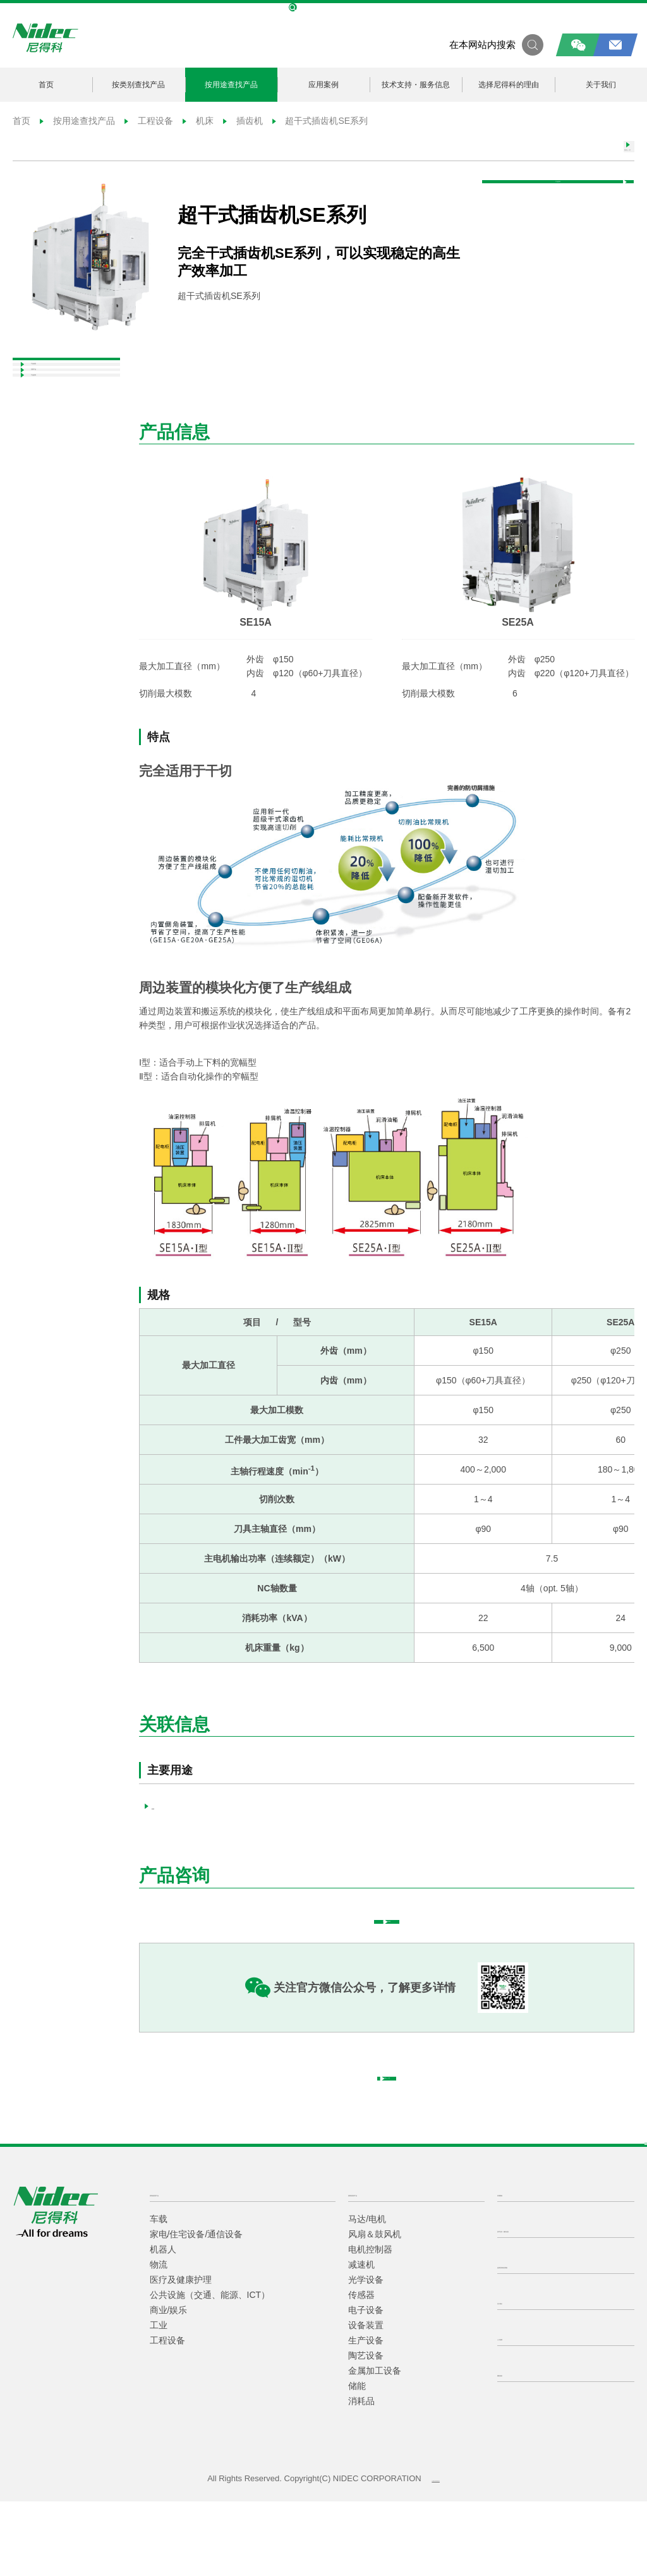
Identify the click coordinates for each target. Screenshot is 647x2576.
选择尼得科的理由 (508, 84)
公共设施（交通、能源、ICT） (210, 2369)
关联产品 (42, 421)
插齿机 (243, 121)
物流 (158, 2339)
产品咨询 (583, 209)
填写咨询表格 (422, 1951)
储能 (357, 2460)
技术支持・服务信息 (416, 84)
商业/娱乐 (169, 2384)
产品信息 (42, 391)
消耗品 (361, 2475)
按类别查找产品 (138, 84)
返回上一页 (578, 154)
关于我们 (601, 84)
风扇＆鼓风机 (374, 2309)
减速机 (361, 2339)
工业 (158, 2400)
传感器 (361, 2369)
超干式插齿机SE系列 (319, 121)
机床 (198, 121)
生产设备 (366, 2415)
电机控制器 (370, 2324)
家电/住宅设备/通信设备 (196, 2309)
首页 (46, 84)
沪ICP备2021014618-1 (435, 2553)
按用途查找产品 (231, 84)
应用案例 (323, 84)
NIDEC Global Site (323, 7)
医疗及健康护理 (181, 2354)
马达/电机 (367, 2293)
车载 (158, 2293)
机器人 (163, 2324)
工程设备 (149, 121)
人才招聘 (517, 2411)
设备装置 (366, 2400)
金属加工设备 (374, 2445)
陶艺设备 (366, 2430)
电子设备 (366, 2384)
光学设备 (366, 2354)
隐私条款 (517, 2447)
